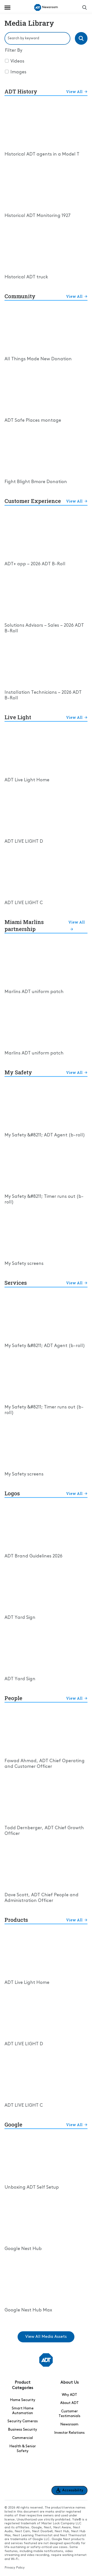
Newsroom (69, 2424)
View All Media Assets (49, 2338)
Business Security (22, 2430)
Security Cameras (22, 2421)
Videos (17, 61)
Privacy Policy (15, 2567)
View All (76, 91)
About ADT (69, 2403)
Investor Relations (69, 2433)
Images (18, 72)
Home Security (22, 2400)
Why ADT (69, 2395)
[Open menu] (7, 7)
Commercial (22, 2438)
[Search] (84, 7)
